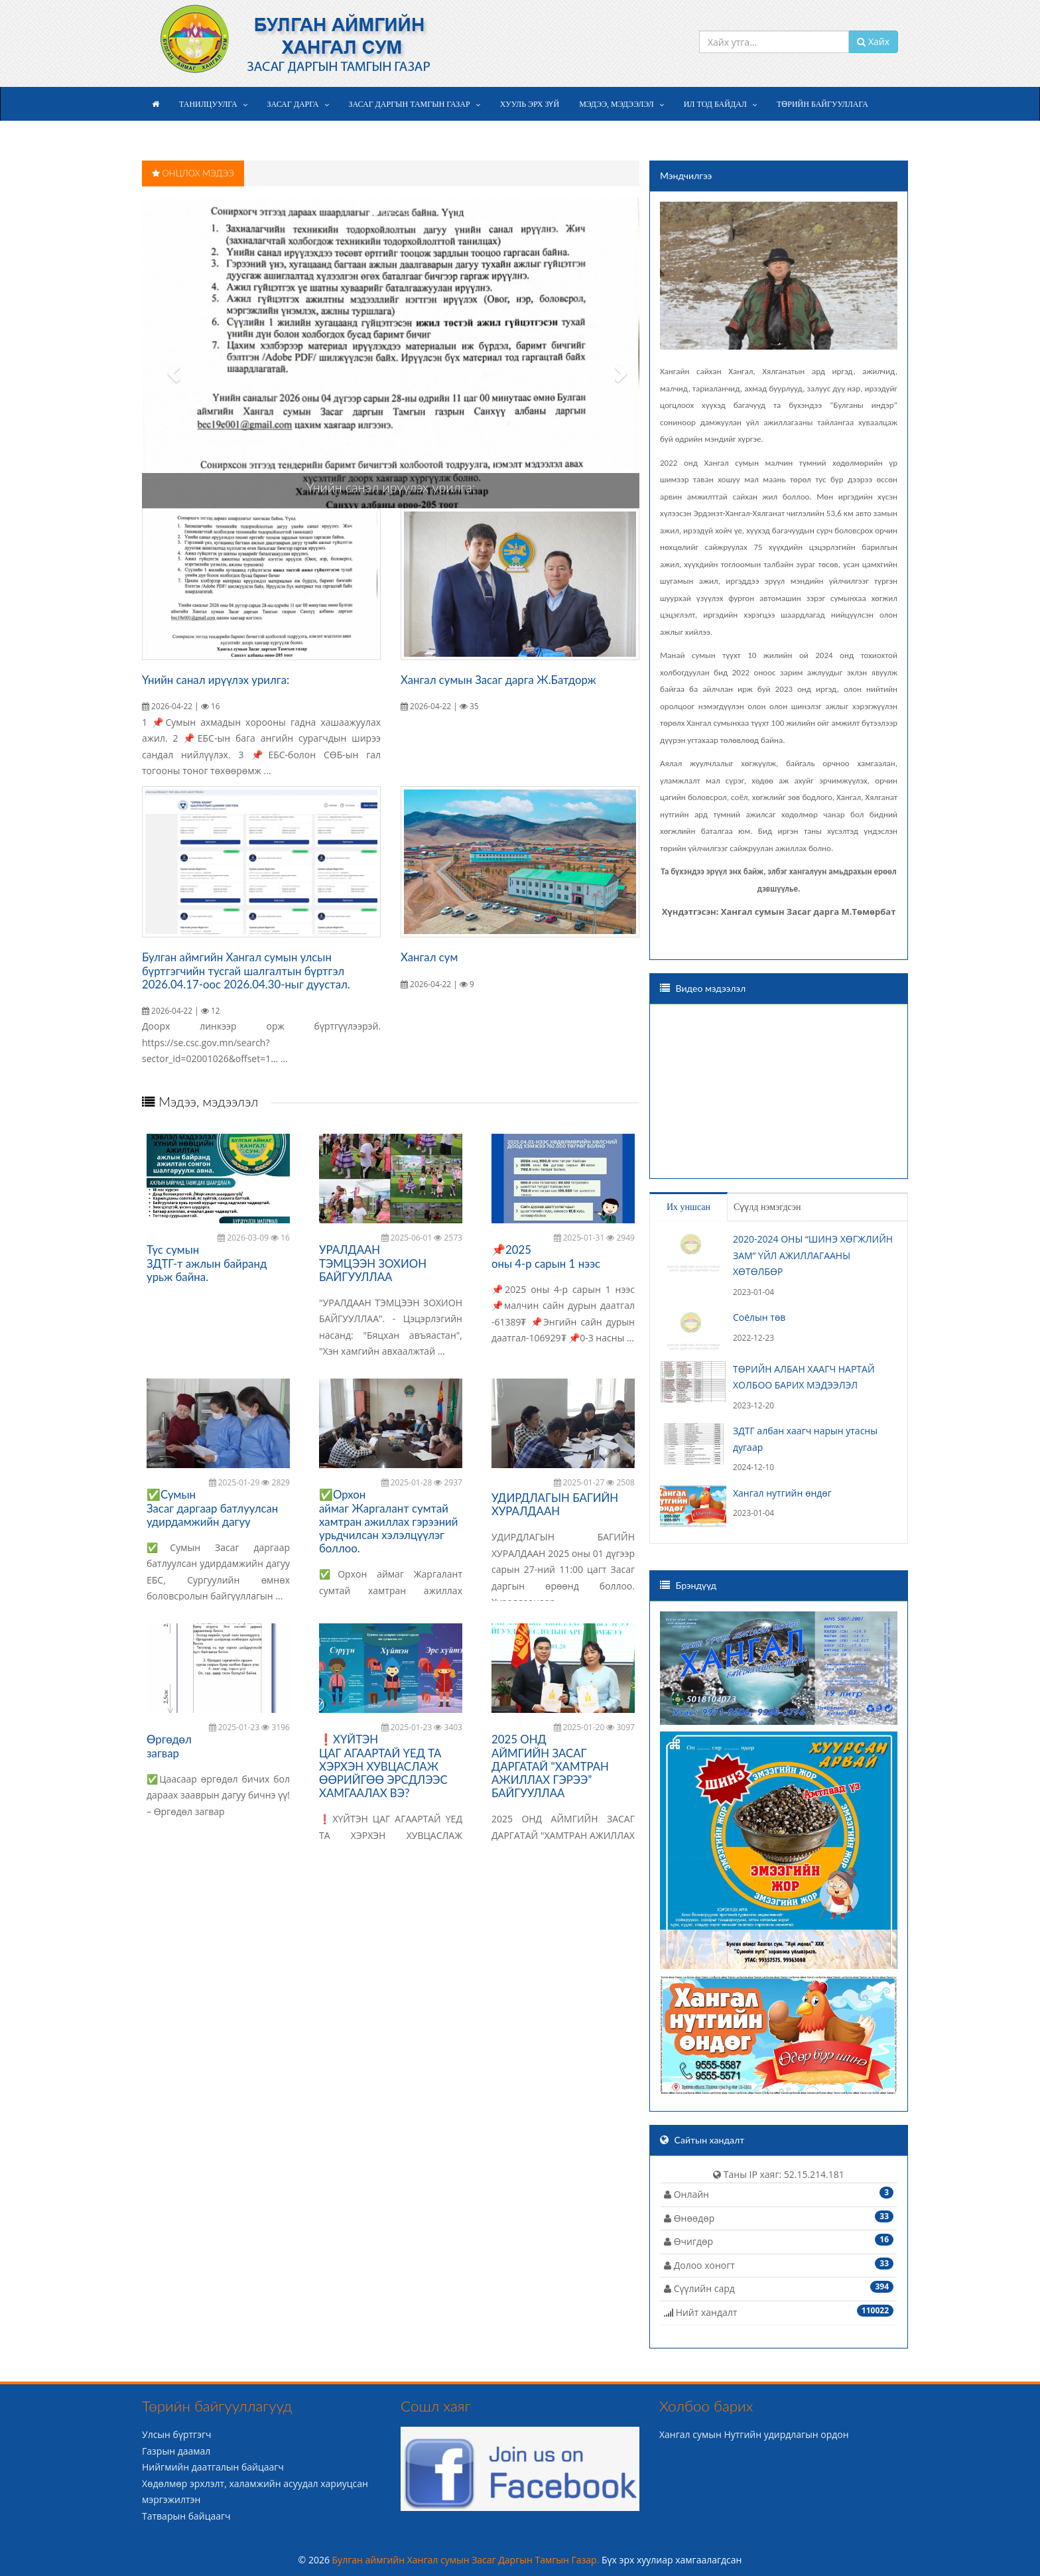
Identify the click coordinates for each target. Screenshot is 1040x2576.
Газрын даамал (176, 2451)
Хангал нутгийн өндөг (782, 1493)
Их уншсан (688, 1207)
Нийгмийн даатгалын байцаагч (213, 2467)
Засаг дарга (293, 104)
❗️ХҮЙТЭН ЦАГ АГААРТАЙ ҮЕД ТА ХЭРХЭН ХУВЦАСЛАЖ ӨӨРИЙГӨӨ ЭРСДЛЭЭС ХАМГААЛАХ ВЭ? (383, 1766)
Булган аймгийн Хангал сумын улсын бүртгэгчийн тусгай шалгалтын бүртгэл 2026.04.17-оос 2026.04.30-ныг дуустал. (246, 970)
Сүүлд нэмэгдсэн (767, 1207)
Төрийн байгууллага (822, 104)
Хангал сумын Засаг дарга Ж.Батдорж (498, 680)
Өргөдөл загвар (169, 1745)
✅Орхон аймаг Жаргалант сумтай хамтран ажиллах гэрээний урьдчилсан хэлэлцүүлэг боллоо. (388, 1521)
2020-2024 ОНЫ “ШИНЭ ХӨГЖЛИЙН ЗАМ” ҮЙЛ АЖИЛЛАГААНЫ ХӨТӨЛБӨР (813, 1255)
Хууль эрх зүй (529, 104)
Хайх (873, 41)
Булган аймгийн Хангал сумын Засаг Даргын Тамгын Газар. (467, 2559)
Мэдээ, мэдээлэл (616, 104)
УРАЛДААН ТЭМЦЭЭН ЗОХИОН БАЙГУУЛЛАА (372, 1263)
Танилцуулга (208, 104)
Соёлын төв (759, 1317)
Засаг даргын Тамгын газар (409, 104)
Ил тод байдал (715, 104)
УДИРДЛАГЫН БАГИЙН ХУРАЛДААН (554, 1504)
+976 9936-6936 (776, 12)
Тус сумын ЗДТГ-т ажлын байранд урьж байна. (207, 1263)
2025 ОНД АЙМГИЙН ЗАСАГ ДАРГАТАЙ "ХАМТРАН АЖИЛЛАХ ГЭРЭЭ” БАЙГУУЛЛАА (550, 1766)
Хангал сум (429, 957)
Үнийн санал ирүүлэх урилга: (391, 487)
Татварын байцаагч (186, 2516)
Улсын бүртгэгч (177, 2434)
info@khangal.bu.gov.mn (674, 12)
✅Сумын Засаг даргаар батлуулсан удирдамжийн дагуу (212, 1507)
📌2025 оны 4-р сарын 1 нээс (545, 1256)
